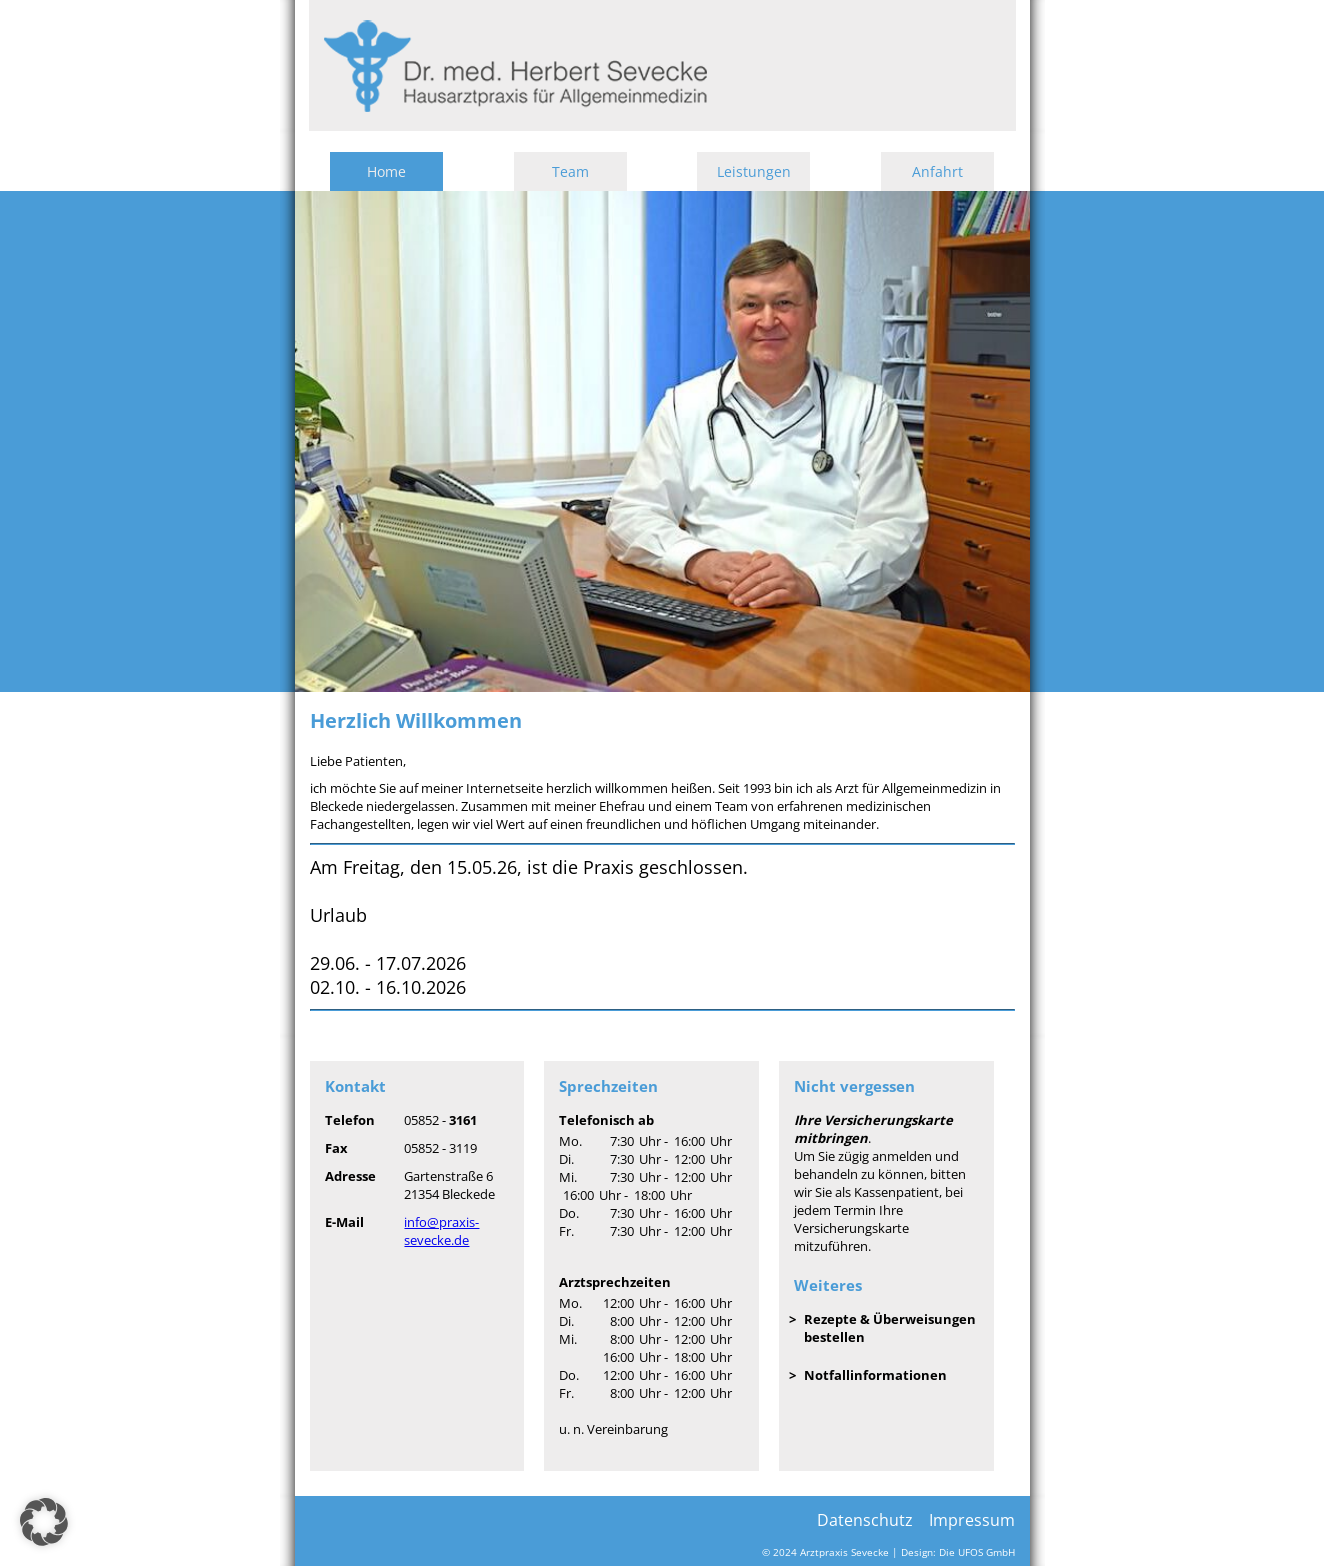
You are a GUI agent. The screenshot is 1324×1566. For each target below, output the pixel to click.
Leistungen (754, 171)
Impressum (972, 1520)
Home (386, 171)
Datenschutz (865, 1520)
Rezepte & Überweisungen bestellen (890, 1328)
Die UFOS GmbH (977, 1552)
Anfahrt (937, 171)
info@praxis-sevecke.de (441, 1231)
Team (570, 171)
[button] (44, 1522)
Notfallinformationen (875, 1375)
